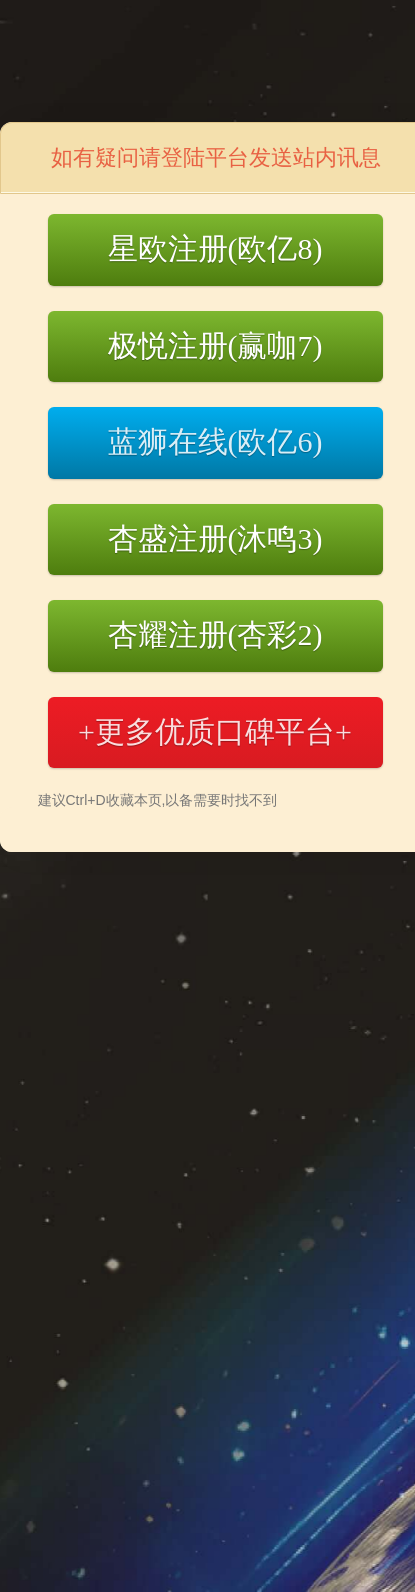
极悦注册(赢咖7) (215, 345)
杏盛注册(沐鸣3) (215, 538)
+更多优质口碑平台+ (215, 731)
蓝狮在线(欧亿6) (215, 441)
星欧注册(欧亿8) (215, 248)
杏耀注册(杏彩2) (215, 634)
